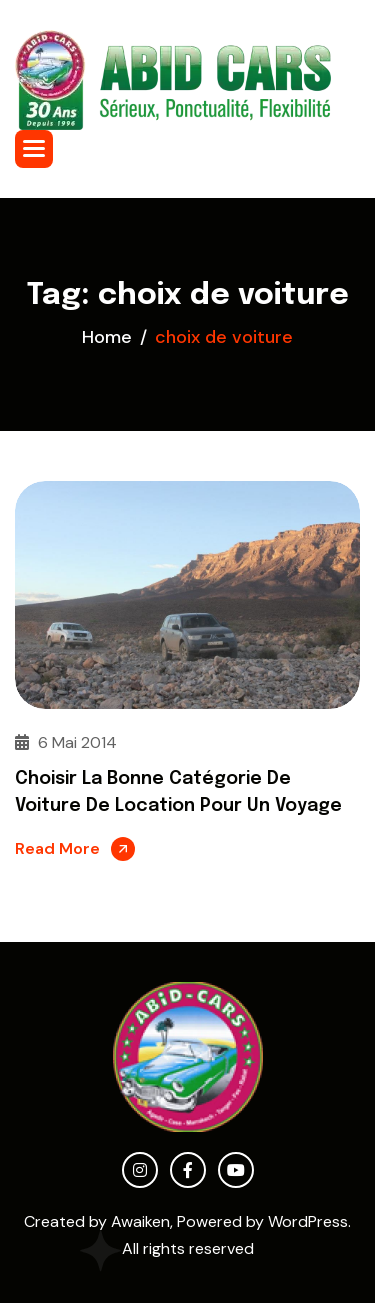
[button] (34, 149)
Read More (57, 848)
